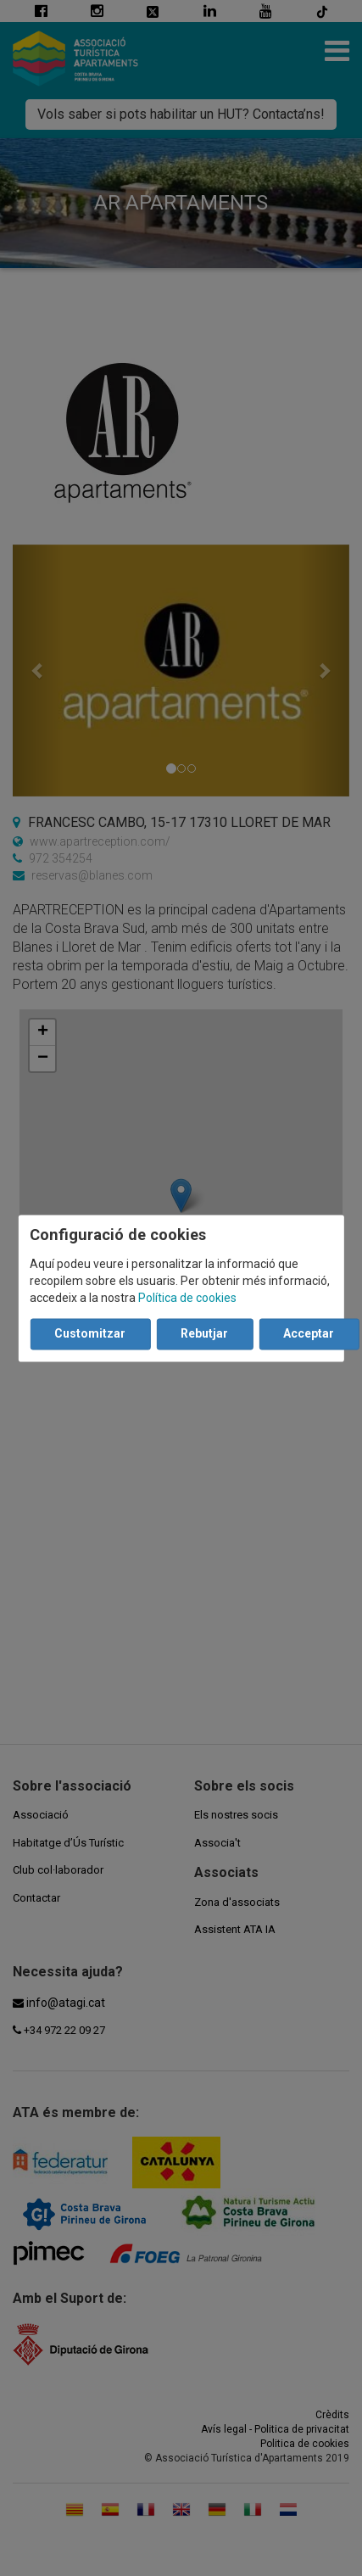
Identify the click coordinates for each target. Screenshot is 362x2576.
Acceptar (308, 1333)
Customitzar (89, 1333)
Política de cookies (187, 1298)
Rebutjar (204, 1333)
